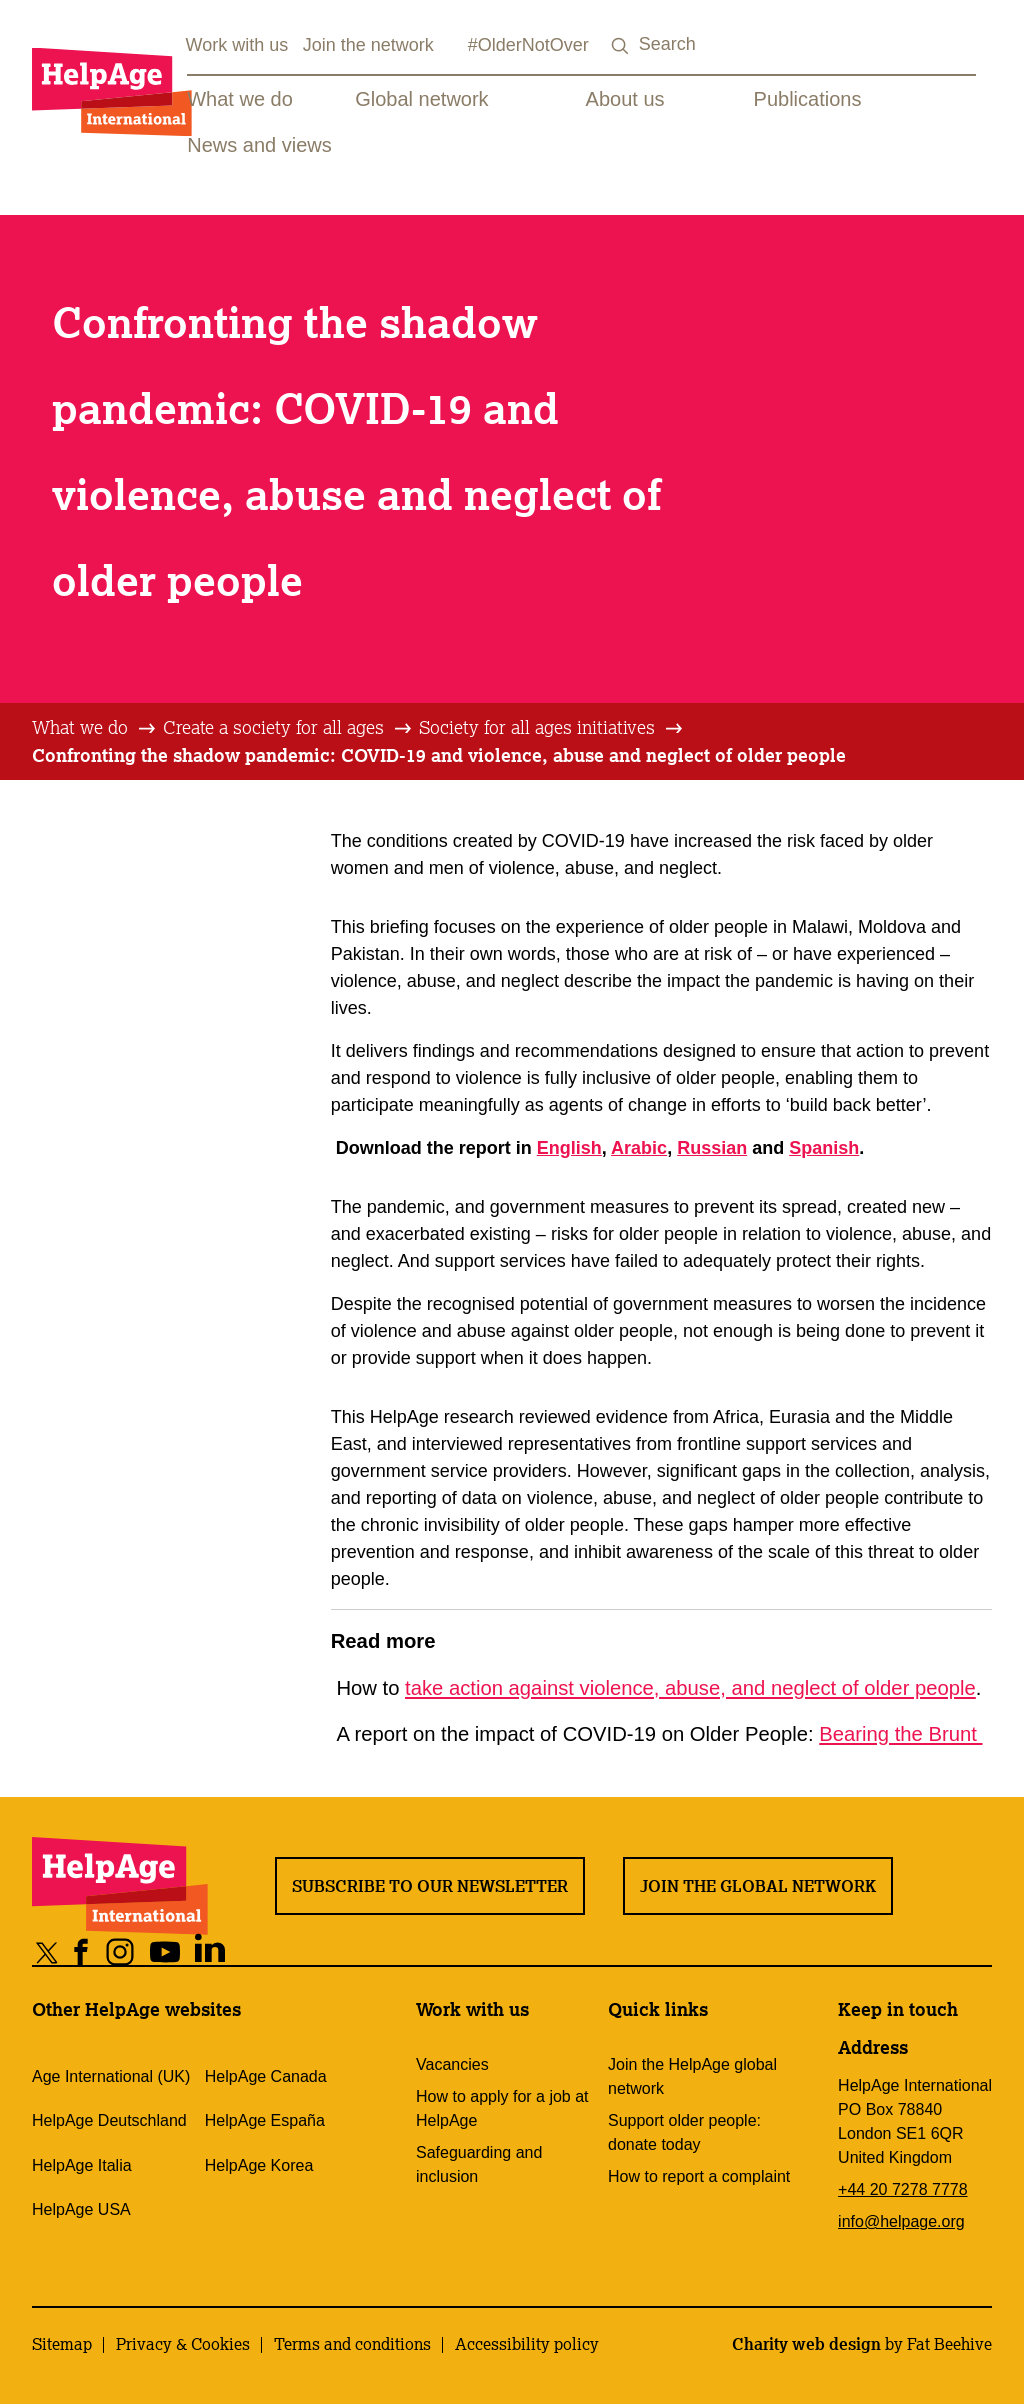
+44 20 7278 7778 (902, 2189)
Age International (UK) (111, 2076)
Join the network (368, 45)
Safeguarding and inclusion (479, 2164)
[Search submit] (621, 46)
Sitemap (62, 2344)
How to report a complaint (699, 2176)
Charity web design (806, 2344)
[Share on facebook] (81, 1951)
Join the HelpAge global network (692, 2076)
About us (625, 99)
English (569, 1148)
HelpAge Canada (266, 2076)
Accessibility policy (527, 2344)
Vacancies (452, 2064)
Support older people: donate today (684, 2132)
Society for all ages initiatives (537, 727)
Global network (421, 99)
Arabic (639, 1148)
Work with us (237, 45)
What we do (240, 99)
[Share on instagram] (120, 1951)
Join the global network (758, 1886)
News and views (259, 145)
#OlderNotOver (528, 45)
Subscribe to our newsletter (430, 1886)
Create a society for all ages (273, 727)
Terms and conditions (352, 2344)
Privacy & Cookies (183, 2344)
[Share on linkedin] (210, 1951)
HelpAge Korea (259, 2165)
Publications (808, 99)
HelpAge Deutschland (109, 2120)
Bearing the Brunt (900, 1734)
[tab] (95, 728)
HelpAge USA (81, 2209)
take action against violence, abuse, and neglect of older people (690, 1688)
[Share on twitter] (47, 1951)
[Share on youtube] (165, 1951)
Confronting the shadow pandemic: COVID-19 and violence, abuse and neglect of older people (439, 755)
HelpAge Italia (82, 2165)
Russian (712, 1148)
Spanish (824, 1148)
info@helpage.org (901, 2221)
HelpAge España (265, 2120)
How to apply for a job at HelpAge (502, 2108)
